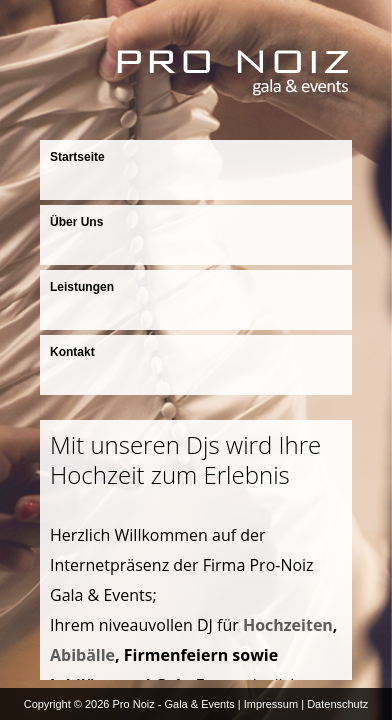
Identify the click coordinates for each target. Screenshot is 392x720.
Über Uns (76, 222)
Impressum (271, 704)
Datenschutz (337, 704)
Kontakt (72, 352)
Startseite (77, 157)
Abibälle (82, 655)
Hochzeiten (288, 625)
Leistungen (82, 287)
